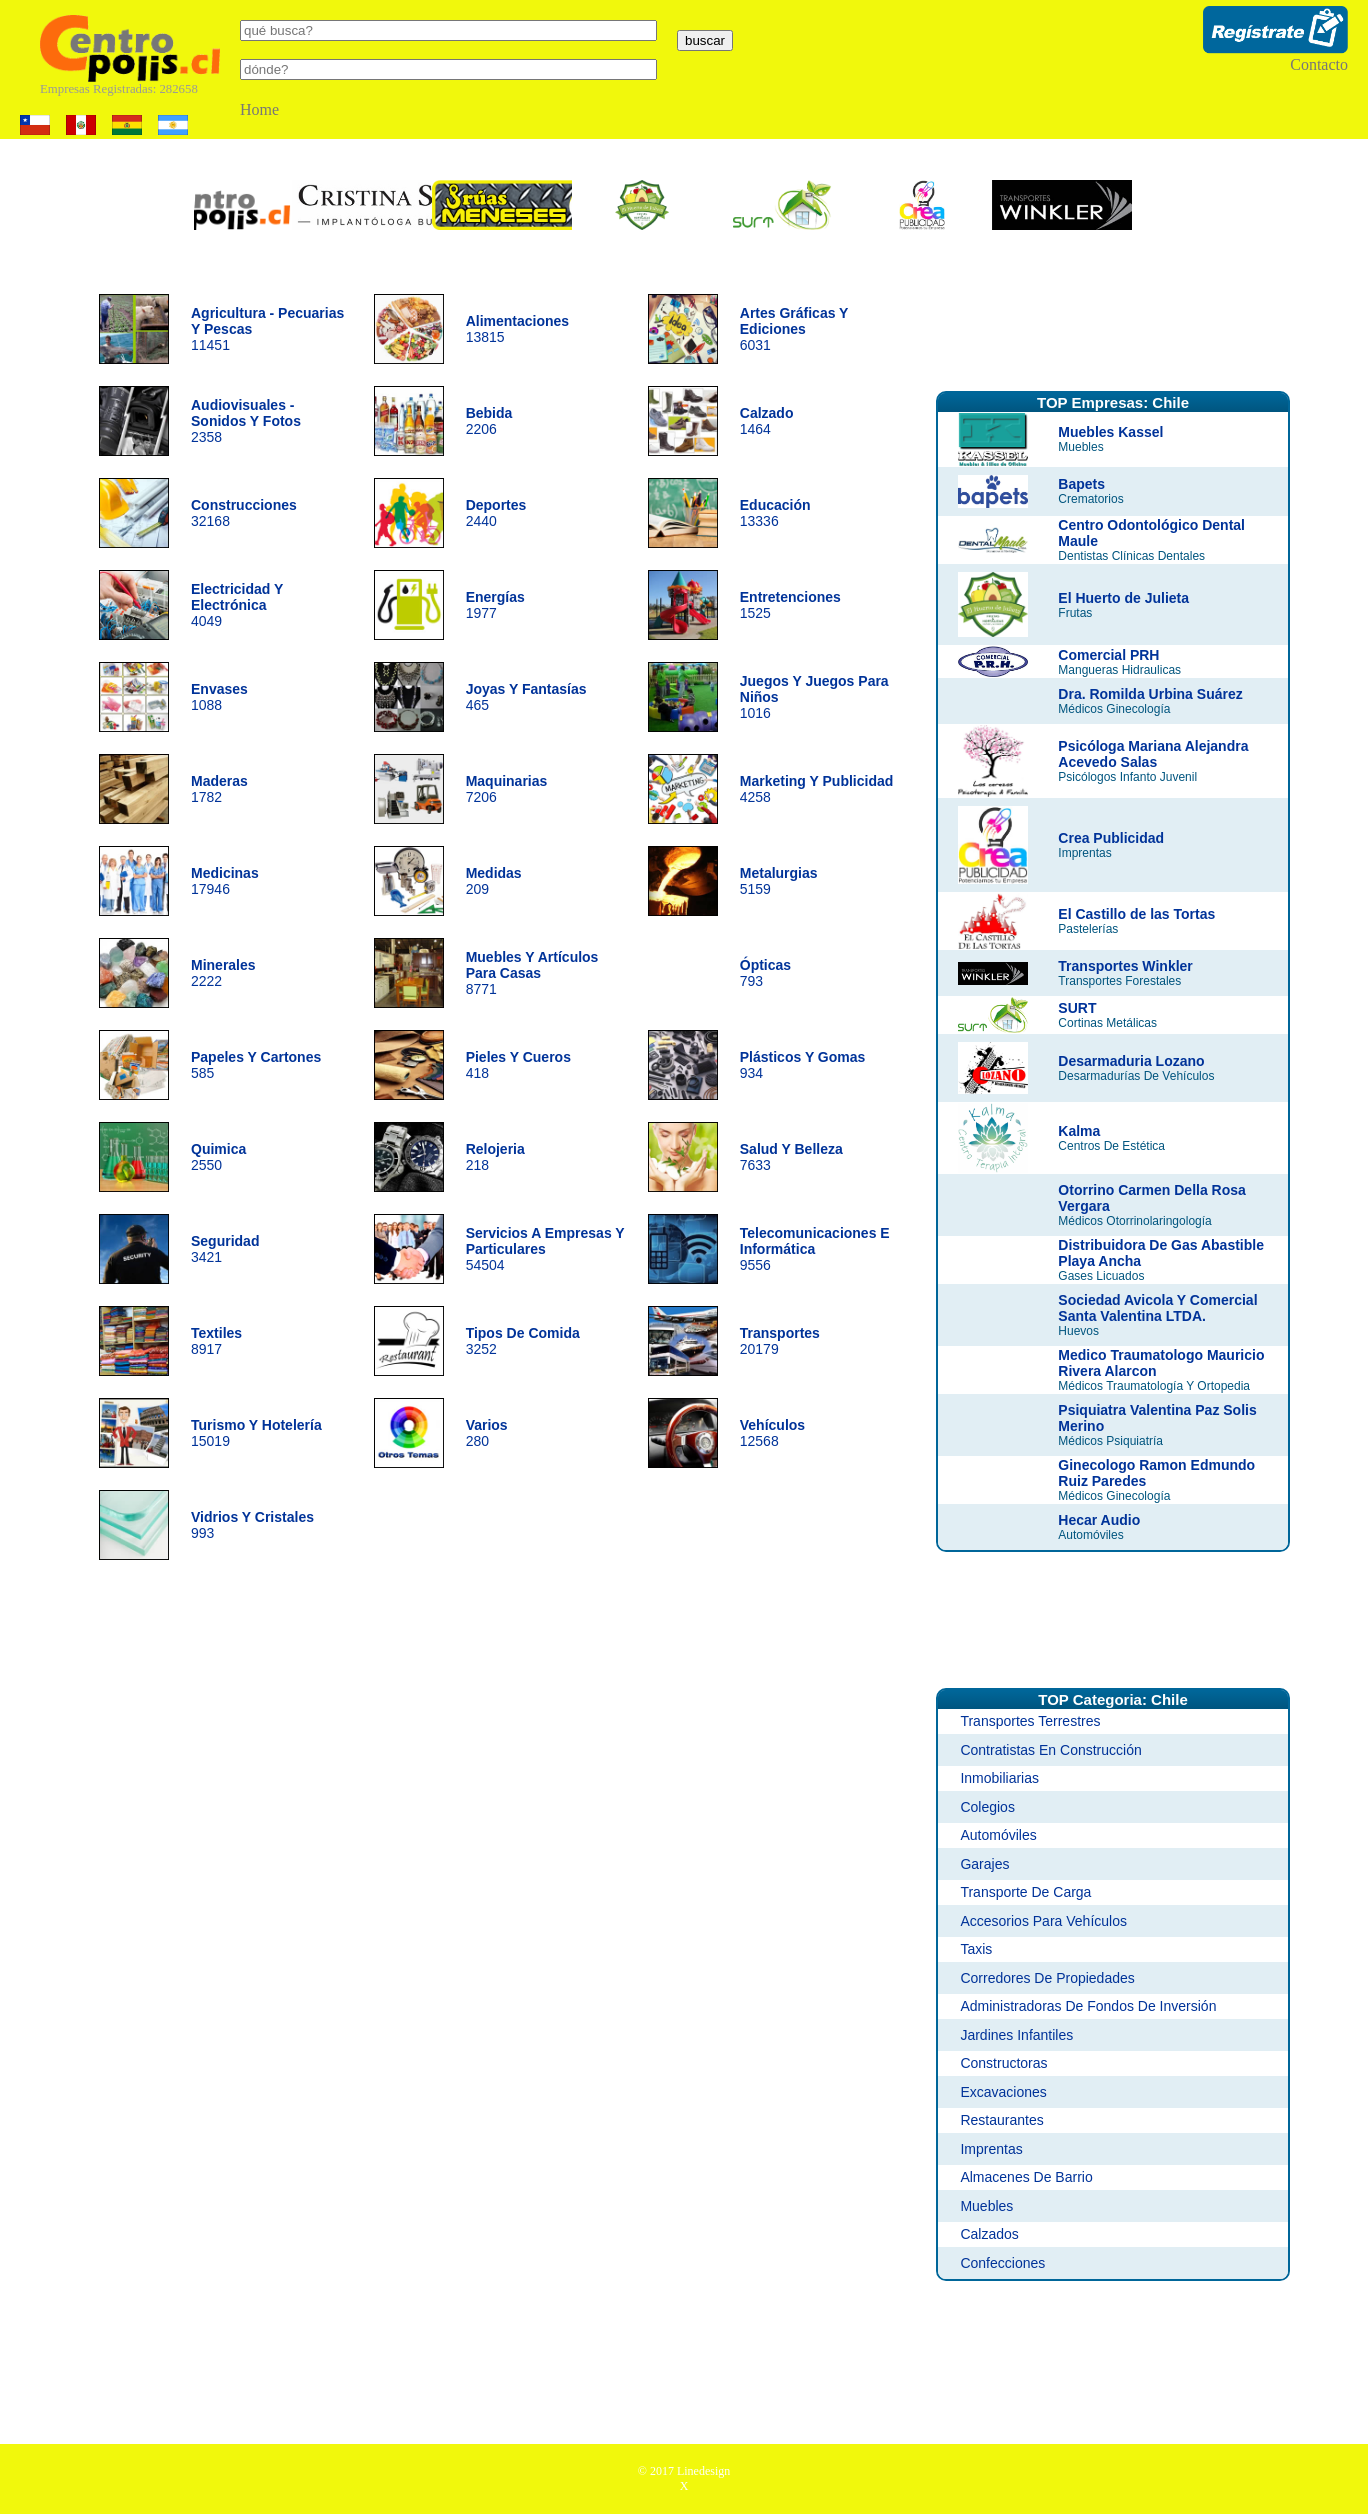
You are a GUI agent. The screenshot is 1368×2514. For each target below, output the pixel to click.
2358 (246, 421)
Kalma (1079, 1131)
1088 (219, 697)
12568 (772, 1433)
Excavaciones (1003, 2092)
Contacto (1319, 64)
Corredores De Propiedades (1047, 1978)
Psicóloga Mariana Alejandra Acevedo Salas (1153, 754)
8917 (216, 1341)
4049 (237, 605)
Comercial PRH (1108, 655)
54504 (545, 1249)
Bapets (1081, 484)
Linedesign (703, 2471)
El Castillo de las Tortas (1136, 914)
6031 (794, 329)
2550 (218, 1157)
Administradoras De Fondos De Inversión (1088, 2006)
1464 (767, 421)
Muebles (986, 2206)
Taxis (976, 1949)
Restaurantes (1001, 2120)
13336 (775, 513)
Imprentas (991, 2149)
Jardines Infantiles (1016, 2035)
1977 (495, 605)
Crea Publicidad (1111, 838)
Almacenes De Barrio (1026, 2177)
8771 (532, 973)
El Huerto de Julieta (1123, 598)
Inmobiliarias (999, 1778)
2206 (489, 421)
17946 (225, 881)
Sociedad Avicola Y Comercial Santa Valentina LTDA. (1157, 1308)
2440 (496, 513)
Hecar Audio (1099, 1520)
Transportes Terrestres (1030, 1721)
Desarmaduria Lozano (1131, 1061)
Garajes (984, 1864)
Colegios (987, 1807)
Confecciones (1002, 2263)
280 (487, 1433)
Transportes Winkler (1125, 966)
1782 (219, 789)
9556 (815, 1249)
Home (259, 109)
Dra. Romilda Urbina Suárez (1150, 694)
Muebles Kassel (1110, 432)
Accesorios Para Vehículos (1043, 1921)
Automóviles (998, 1835)
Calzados (989, 2234)
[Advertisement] (1113, 323)
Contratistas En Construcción (1050, 1750)
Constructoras (1003, 2063)
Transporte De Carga (1025, 1892)
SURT (1077, 1008)
